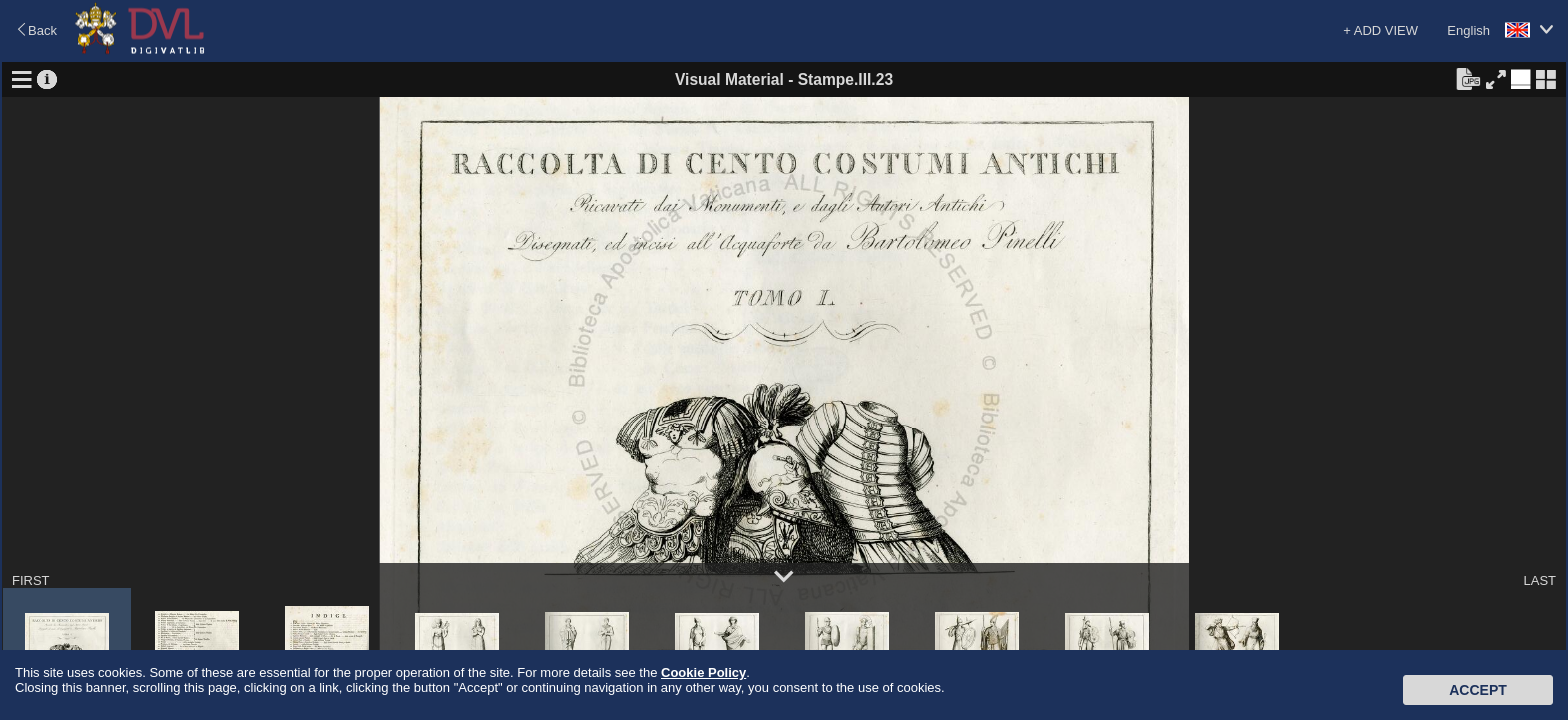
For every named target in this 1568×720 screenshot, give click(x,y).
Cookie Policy (703, 672)
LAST (1539, 580)
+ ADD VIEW (1380, 30)
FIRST (31, 580)
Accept (1478, 690)
